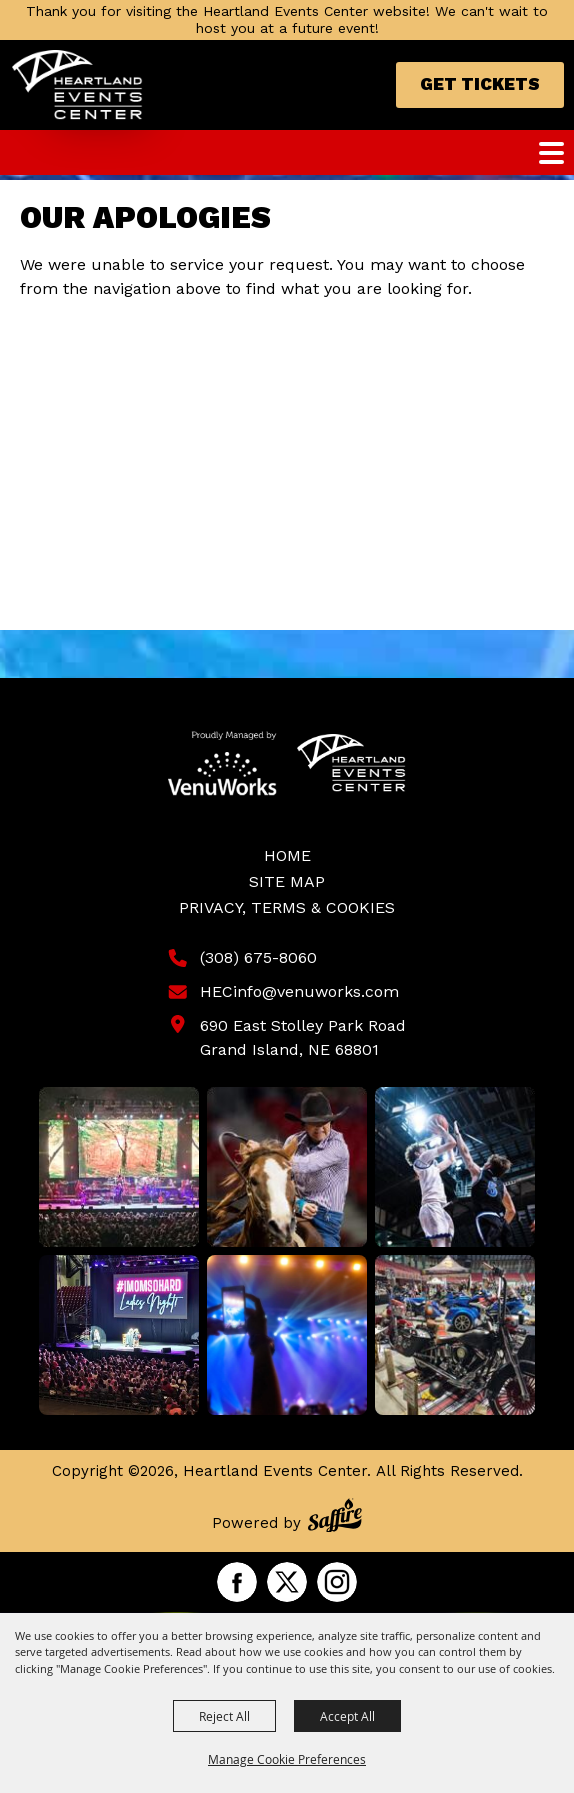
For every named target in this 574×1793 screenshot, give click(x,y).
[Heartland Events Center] (77, 85)
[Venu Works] (222, 763)
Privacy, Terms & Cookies (287, 907)
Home (287, 855)
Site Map (287, 881)
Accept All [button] (347, 1716)
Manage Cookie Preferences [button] (287, 1759)
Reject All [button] (224, 1716)
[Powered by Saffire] (335, 1518)
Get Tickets (480, 84)
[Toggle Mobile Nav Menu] (551, 153)
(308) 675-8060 (258, 957)
